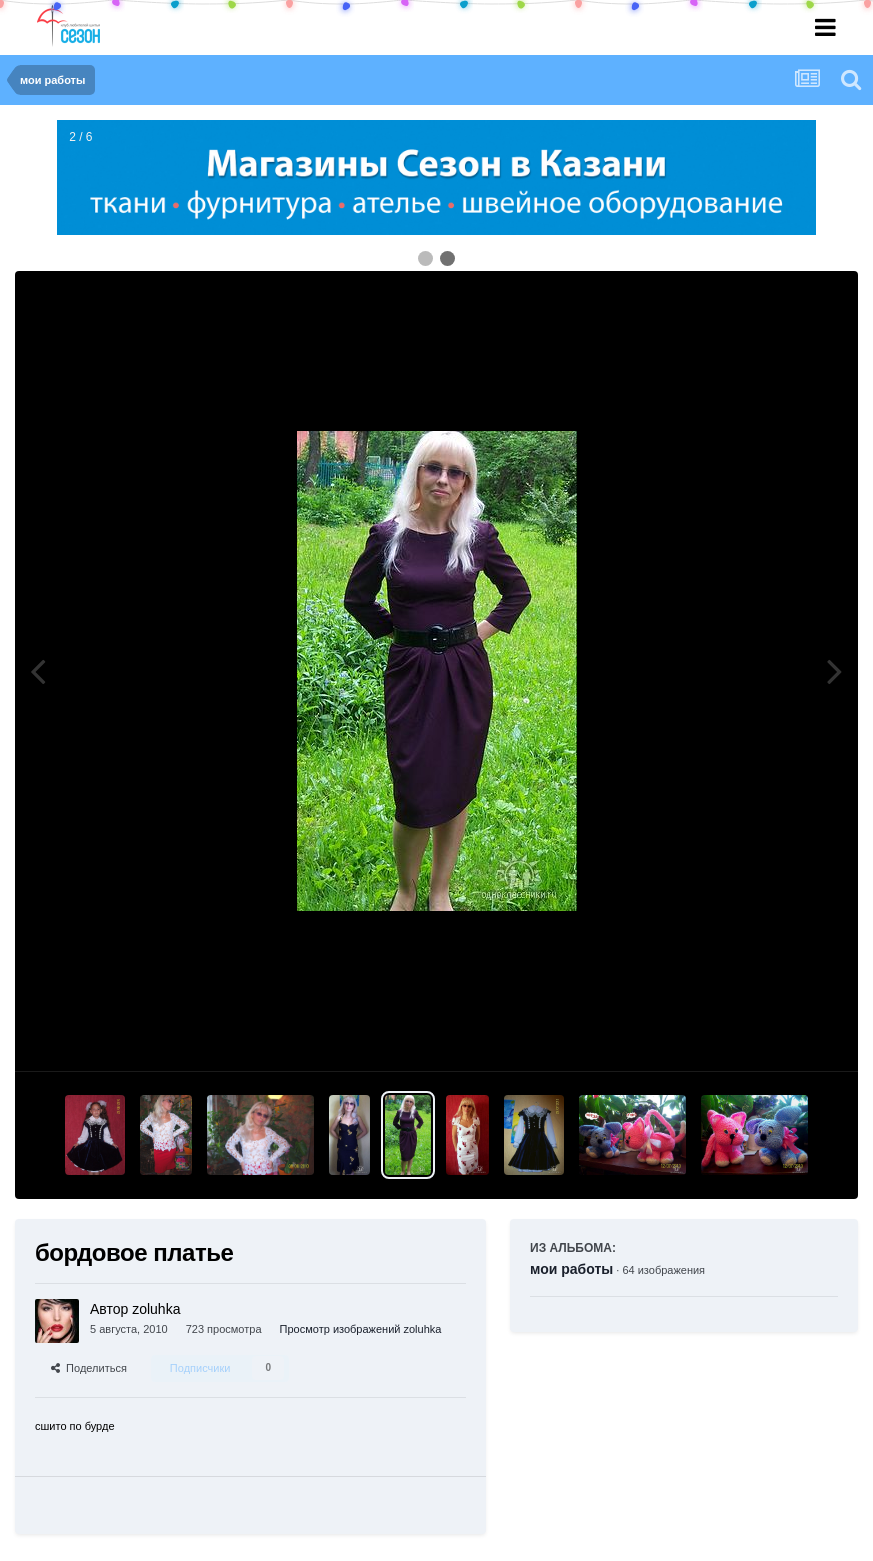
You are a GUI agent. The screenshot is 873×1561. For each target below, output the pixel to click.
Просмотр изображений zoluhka (361, 1329)
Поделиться (89, 1368)
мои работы (571, 1269)
